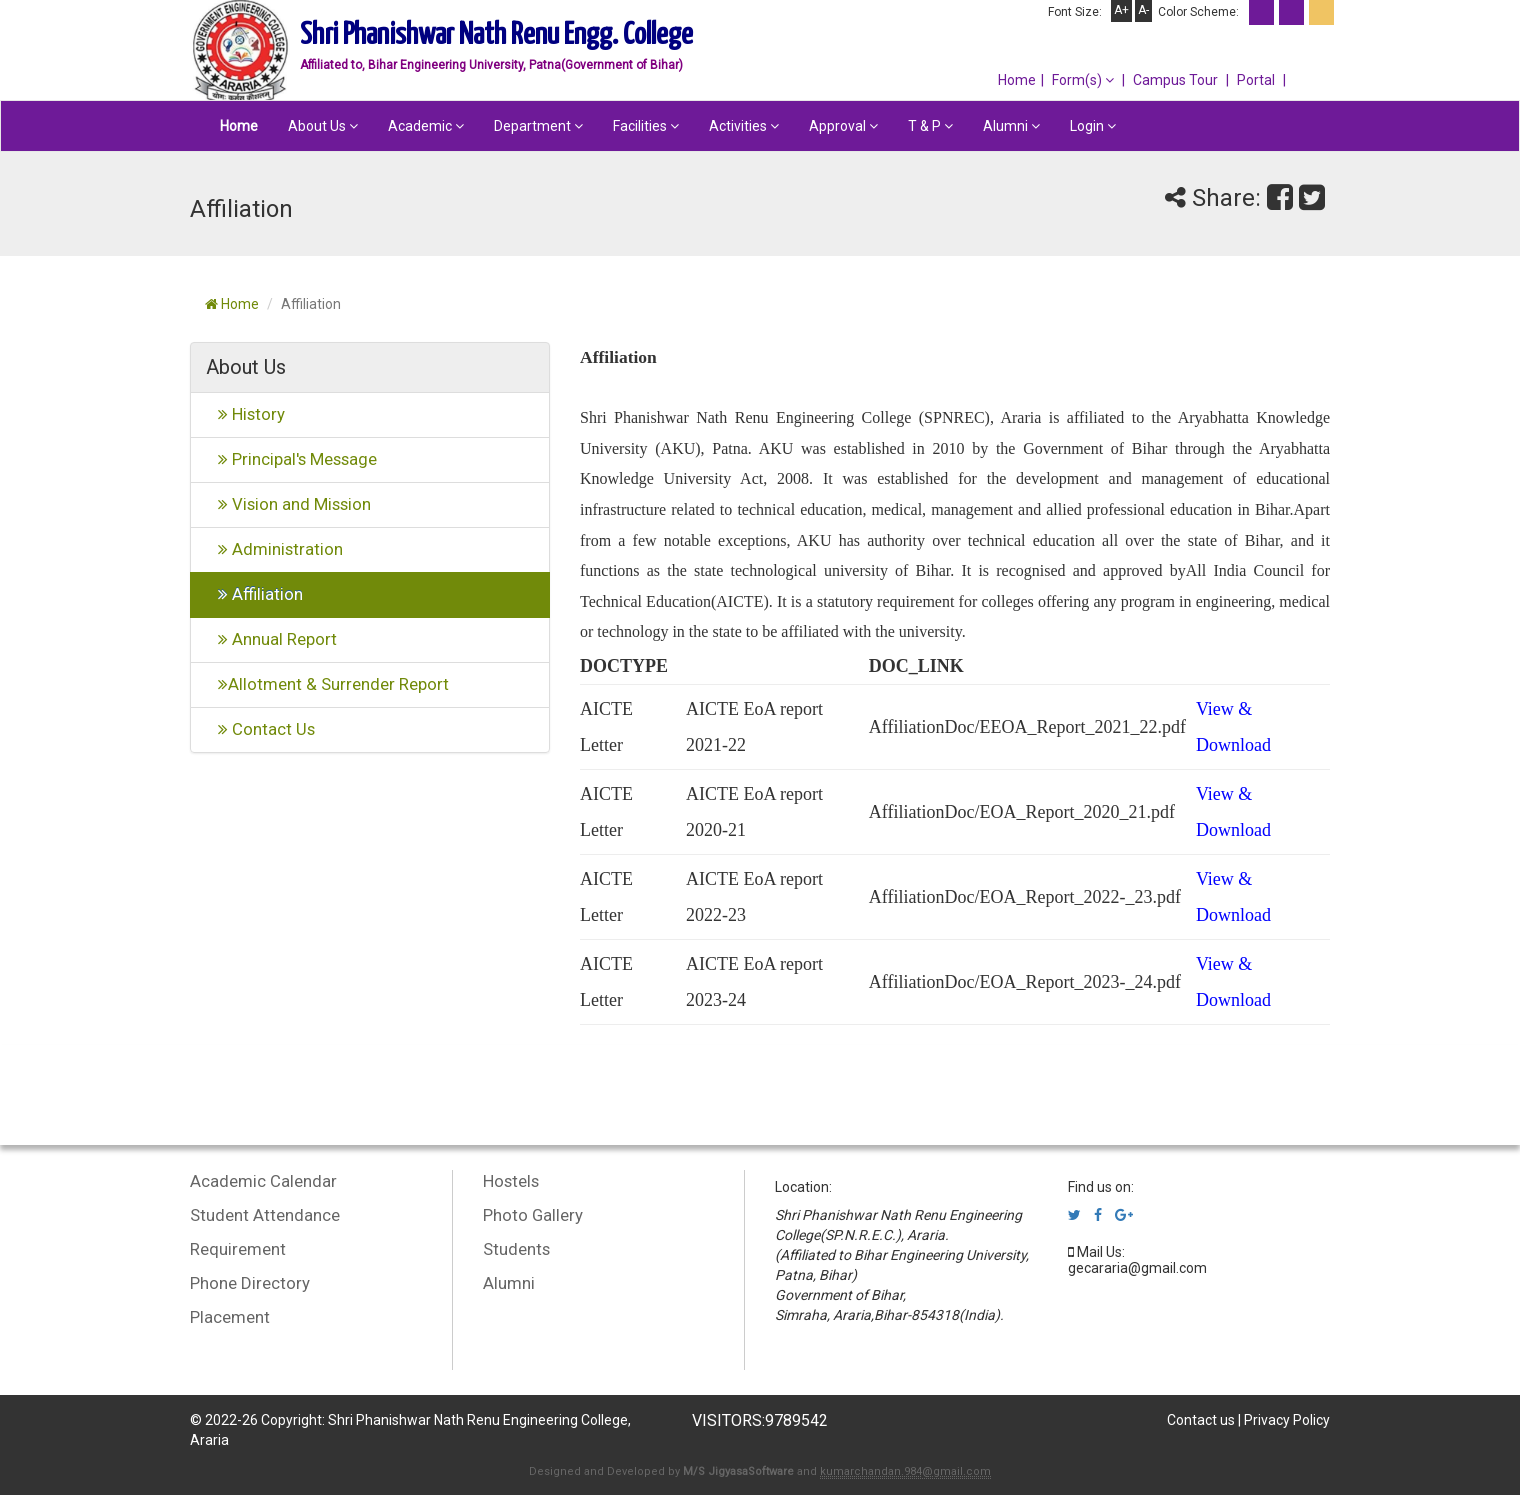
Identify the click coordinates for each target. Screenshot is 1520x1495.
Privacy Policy (1287, 1420)
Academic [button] (426, 126)
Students (516, 1249)
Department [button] (538, 126)
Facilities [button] (646, 126)
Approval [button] (843, 126)
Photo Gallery (533, 1215)
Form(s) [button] (1083, 80)
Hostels (511, 1181)
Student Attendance (265, 1215)
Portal (1256, 80)
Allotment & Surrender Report (327, 684)
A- (1143, 10)
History (245, 414)
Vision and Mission (288, 504)
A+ (1121, 10)
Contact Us (260, 729)
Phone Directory (250, 1283)
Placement (230, 1317)
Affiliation (254, 594)
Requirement (238, 1249)
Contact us (1201, 1420)
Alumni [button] (1011, 126)
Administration (274, 549)
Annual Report (271, 639)
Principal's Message (291, 459)
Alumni (509, 1283)
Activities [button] (744, 126)
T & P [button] (930, 126)
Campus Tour (1175, 80)
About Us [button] (323, 126)
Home (1017, 80)
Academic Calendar (263, 1181)
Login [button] (1093, 126)
